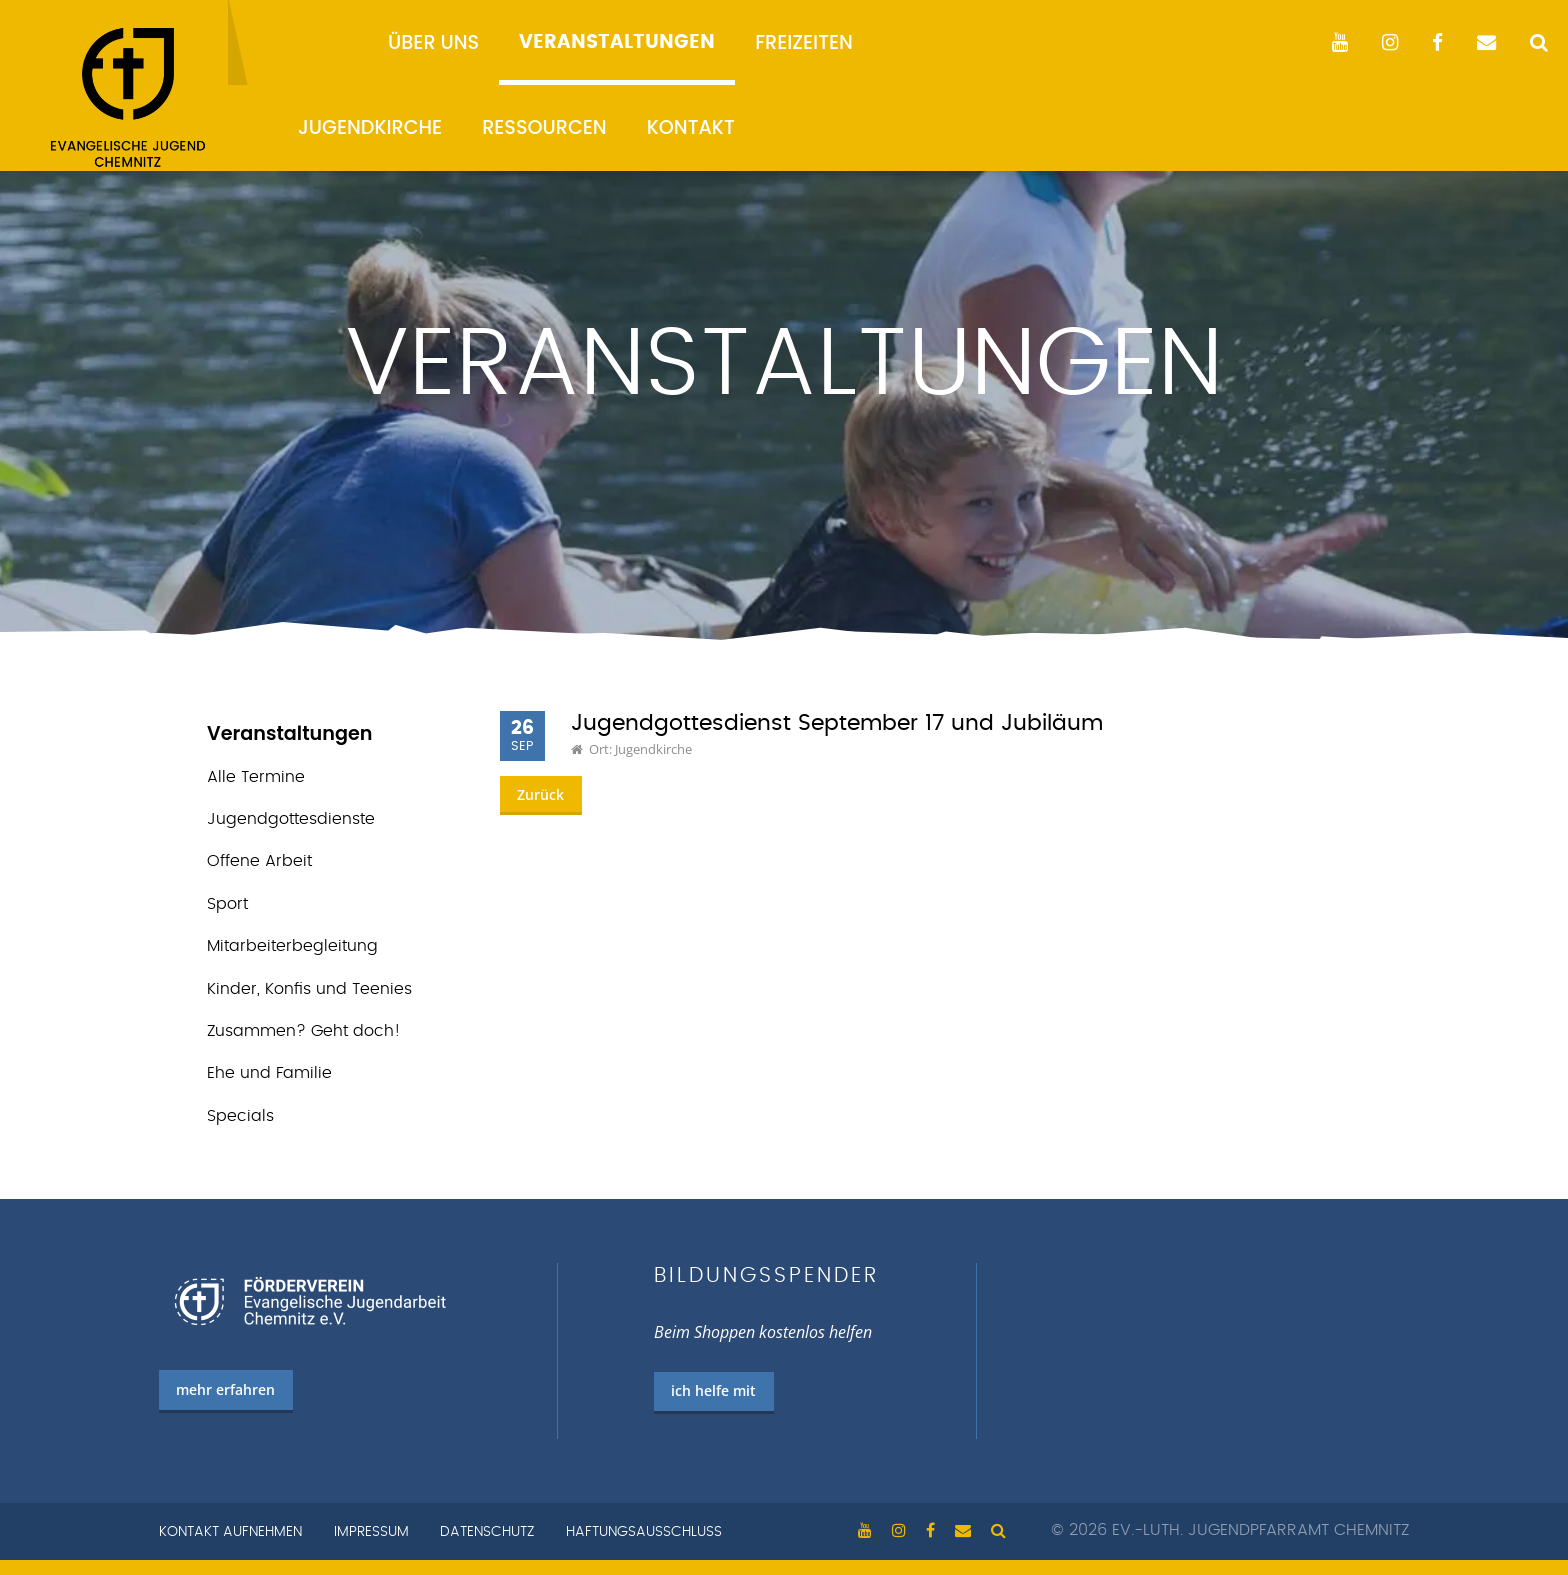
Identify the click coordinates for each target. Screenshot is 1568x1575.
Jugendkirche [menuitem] (370, 127)
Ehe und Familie (269, 1073)
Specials (240, 1116)
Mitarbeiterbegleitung (292, 946)
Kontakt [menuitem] (691, 127)
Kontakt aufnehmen (230, 1532)
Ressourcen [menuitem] (544, 127)
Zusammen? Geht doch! (304, 1031)
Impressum (371, 1532)
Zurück (540, 794)
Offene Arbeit (259, 861)
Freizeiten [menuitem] (804, 42)
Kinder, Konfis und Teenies (309, 989)
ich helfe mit (713, 1390)
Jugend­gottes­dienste (291, 819)
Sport (227, 904)
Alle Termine (256, 777)
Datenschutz (487, 1532)
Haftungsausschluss (644, 1532)
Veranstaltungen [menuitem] (617, 42)
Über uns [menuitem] (433, 42)
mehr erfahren (225, 1389)
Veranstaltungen (290, 733)
